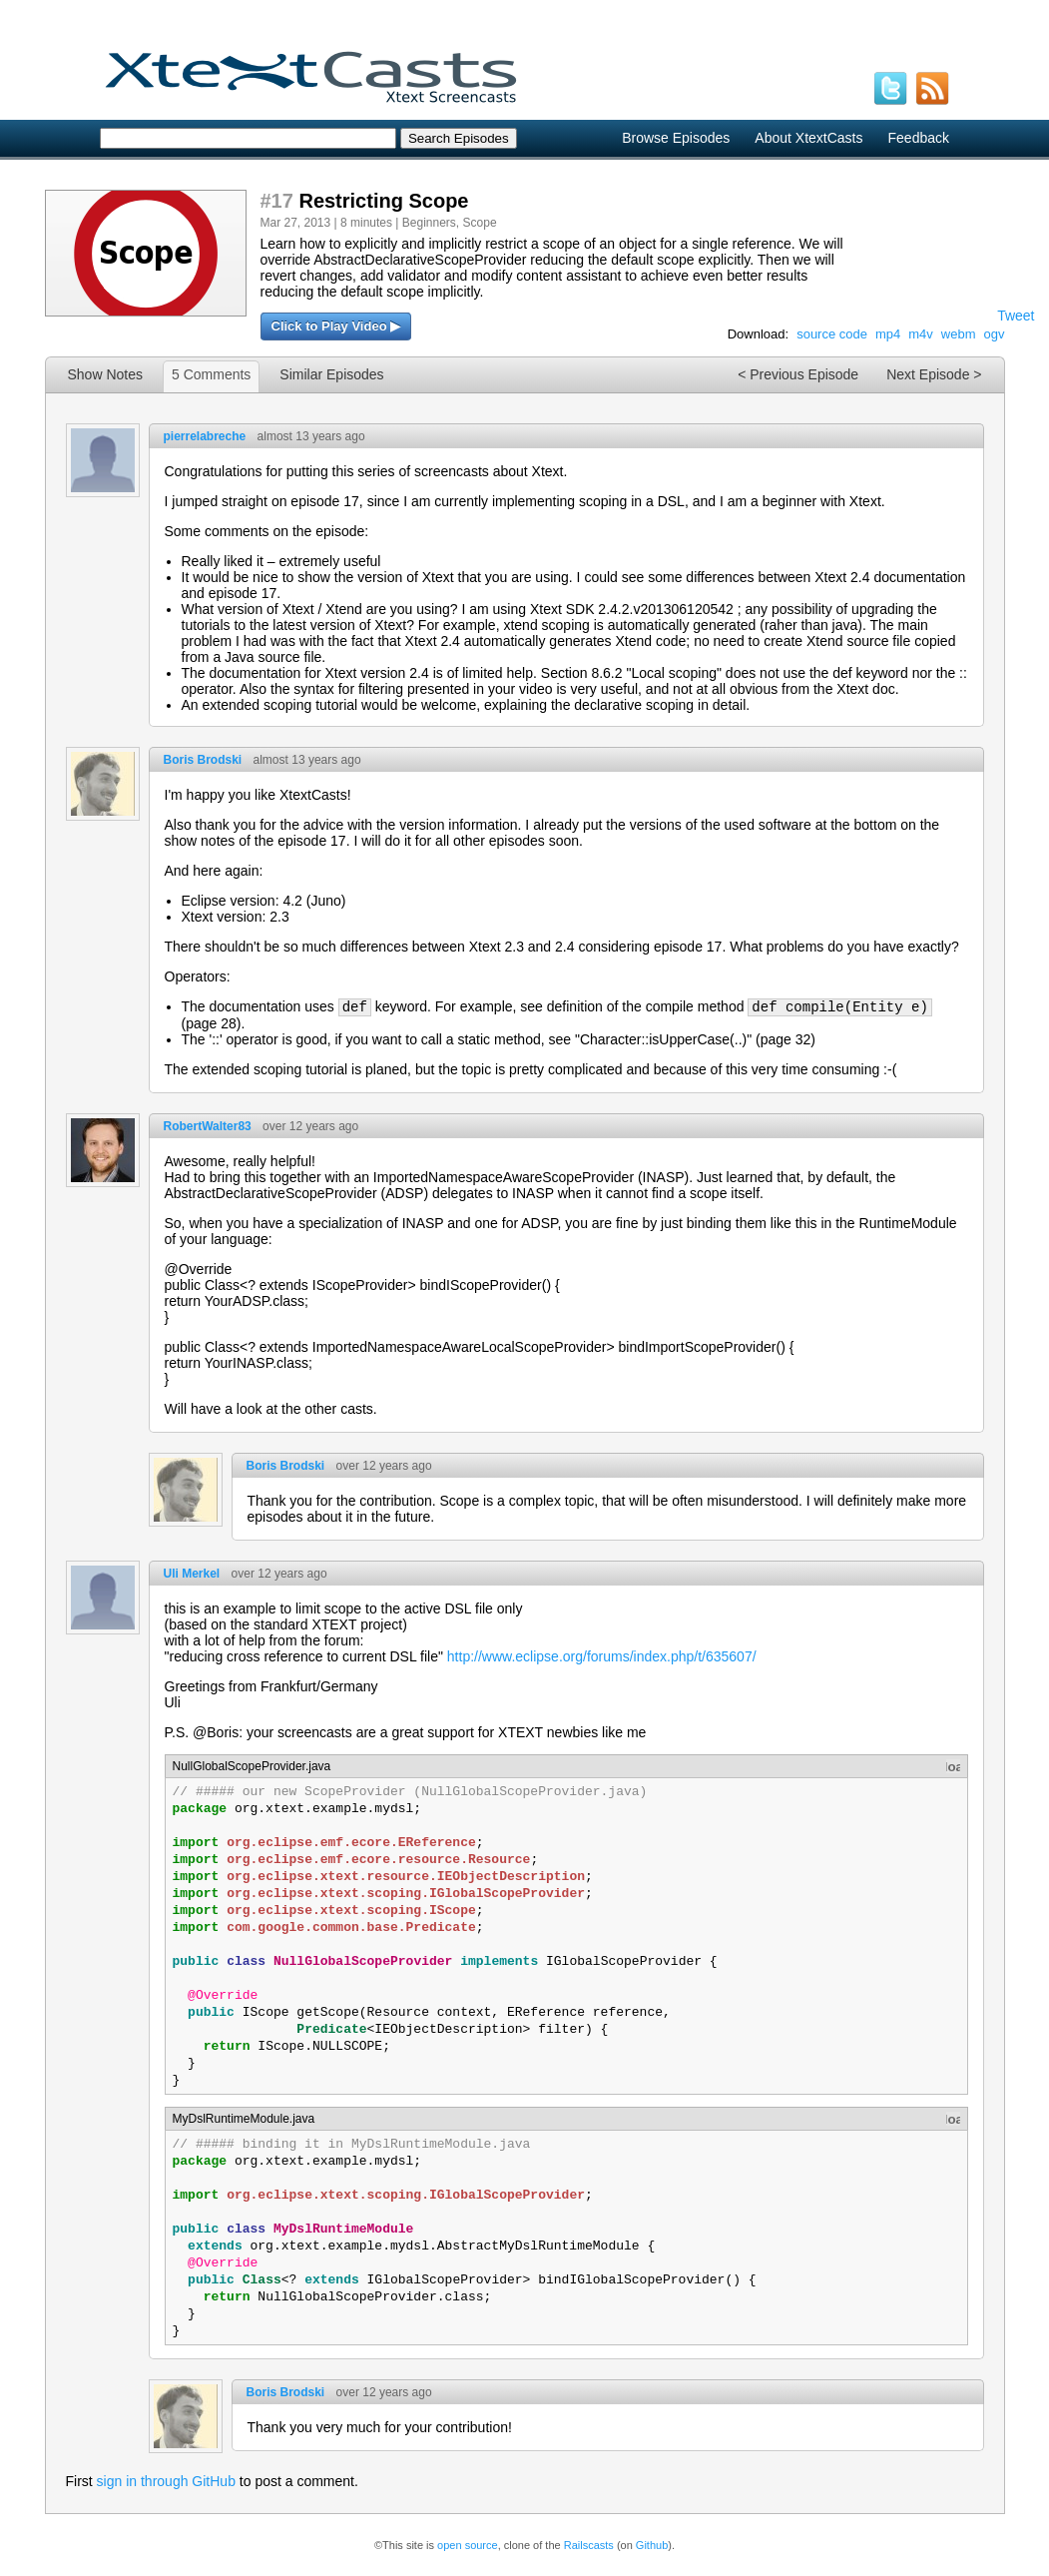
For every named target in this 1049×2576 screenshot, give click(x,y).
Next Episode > (933, 374)
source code (831, 333)
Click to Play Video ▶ (336, 326)
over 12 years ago (310, 1126)
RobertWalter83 (208, 1126)
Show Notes (105, 374)
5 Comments (211, 374)
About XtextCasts (808, 138)
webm (958, 333)
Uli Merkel (192, 1574)
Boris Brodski (203, 760)
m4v (920, 333)
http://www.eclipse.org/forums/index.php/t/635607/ (602, 1656)
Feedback (918, 138)
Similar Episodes (331, 374)
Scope (480, 223)
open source (467, 2545)
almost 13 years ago (311, 436)
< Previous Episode (798, 374)
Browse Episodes (676, 138)
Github (652, 2545)
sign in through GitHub (166, 2481)
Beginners (429, 223)
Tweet (1015, 315)
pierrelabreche (205, 436)
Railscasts (589, 2545)
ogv (994, 333)
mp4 (887, 333)
